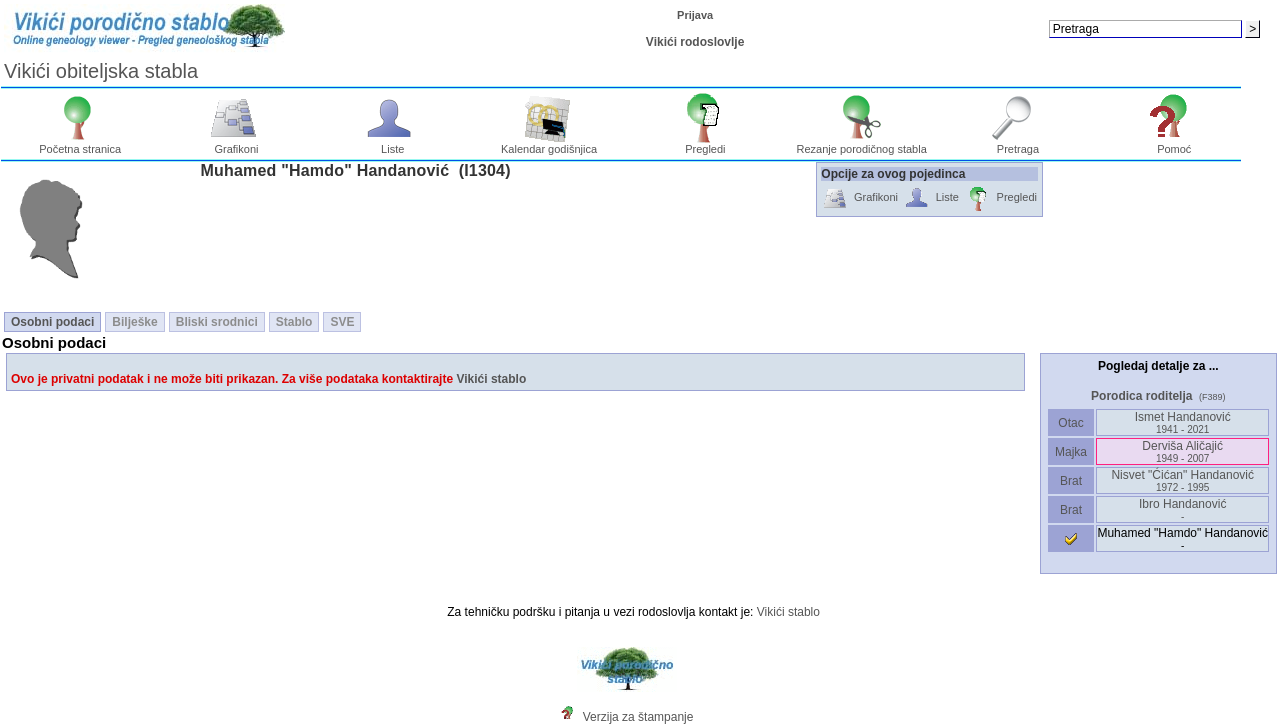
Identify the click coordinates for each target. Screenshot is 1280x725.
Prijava (695, 15)
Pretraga (1018, 144)
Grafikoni (236, 144)
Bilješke (134, 322)
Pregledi (705, 144)
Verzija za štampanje (638, 717)
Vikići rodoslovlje (695, 42)
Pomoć (1174, 144)
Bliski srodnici (217, 322)
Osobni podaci (52, 322)
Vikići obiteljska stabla (101, 71)
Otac (1071, 423)
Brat (1071, 481)
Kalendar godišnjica (549, 144)
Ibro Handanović (1182, 509)
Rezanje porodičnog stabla (862, 144)
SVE (342, 322)
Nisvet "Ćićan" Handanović (1182, 480)
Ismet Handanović (1183, 422)
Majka (1071, 452)
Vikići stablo (491, 379)
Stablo (294, 322)
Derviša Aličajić (1182, 451)
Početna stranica (80, 144)
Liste (392, 144)
